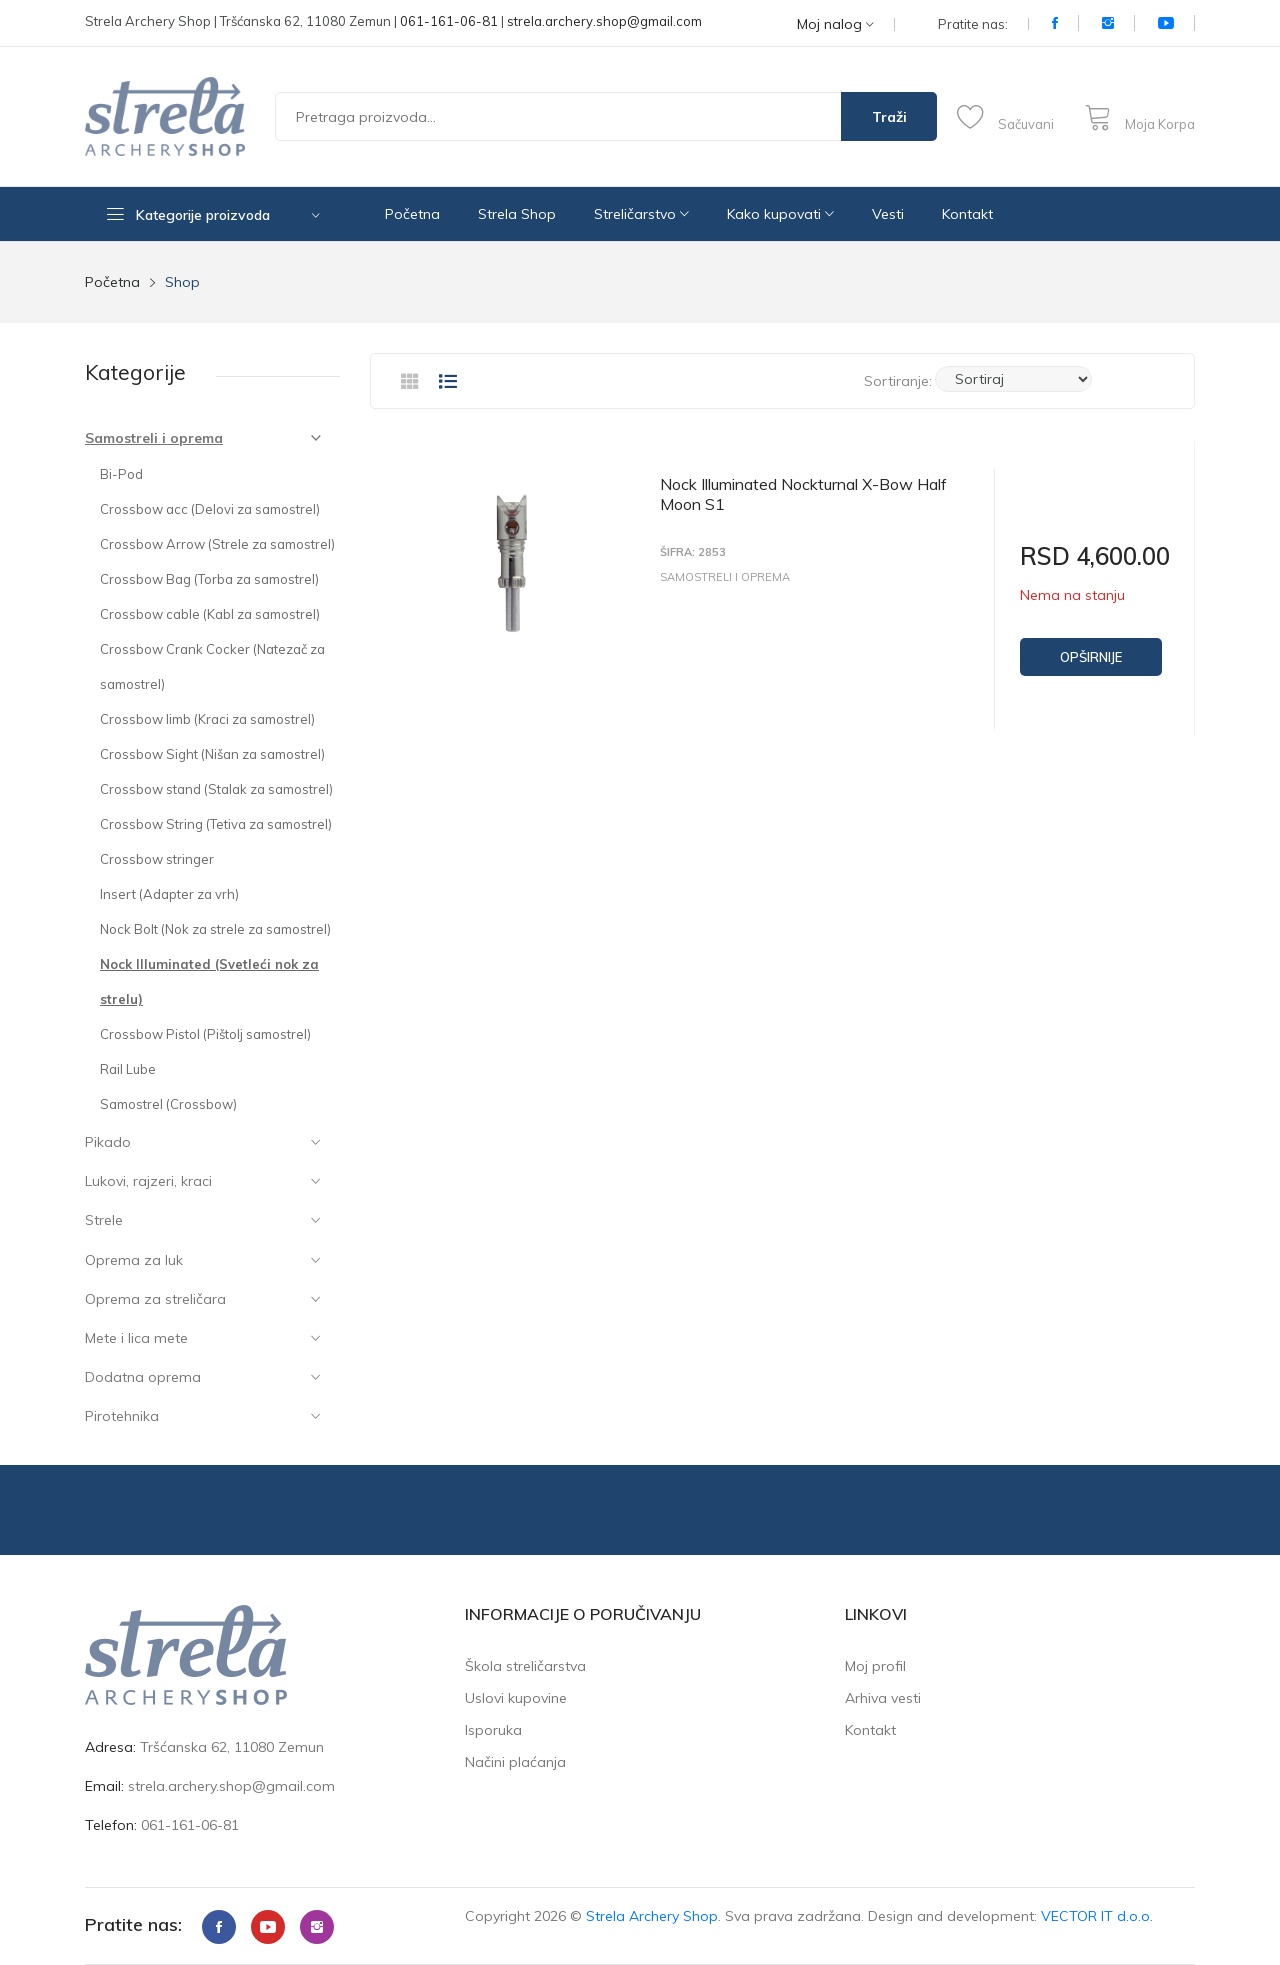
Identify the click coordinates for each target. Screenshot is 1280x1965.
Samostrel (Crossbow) (168, 1104)
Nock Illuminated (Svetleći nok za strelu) (209, 981)
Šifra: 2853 (693, 552)
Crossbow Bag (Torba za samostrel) (209, 579)
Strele (104, 1220)
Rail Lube (128, 1069)
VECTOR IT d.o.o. (1097, 1916)
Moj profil (875, 1666)
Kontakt (967, 214)
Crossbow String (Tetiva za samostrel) (216, 824)
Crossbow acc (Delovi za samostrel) (210, 509)
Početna (412, 214)
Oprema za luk (134, 1260)
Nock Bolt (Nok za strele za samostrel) (215, 929)
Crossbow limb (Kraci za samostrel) (207, 719)
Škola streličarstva (525, 1666)
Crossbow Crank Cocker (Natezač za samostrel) (212, 666)
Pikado (108, 1142)
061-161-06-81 (449, 21)
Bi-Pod (121, 474)
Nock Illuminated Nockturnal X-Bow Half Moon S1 (803, 494)
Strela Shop (517, 214)
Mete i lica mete (136, 1338)
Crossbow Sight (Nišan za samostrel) (212, 754)
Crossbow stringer (157, 859)
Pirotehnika (122, 1416)
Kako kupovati (780, 214)
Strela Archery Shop (652, 1916)
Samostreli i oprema (154, 438)
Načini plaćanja (515, 1762)
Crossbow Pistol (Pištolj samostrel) (205, 1034)
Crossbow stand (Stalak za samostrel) (216, 789)
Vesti (888, 214)
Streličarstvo (641, 214)
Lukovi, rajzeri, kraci (148, 1181)
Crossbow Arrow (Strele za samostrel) (217, 544)
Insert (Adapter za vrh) (169, 894)
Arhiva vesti (883, 1698)
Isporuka (493, 1730)
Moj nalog (835, 24)
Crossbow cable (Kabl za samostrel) (210, 614)
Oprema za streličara (155, 1299)
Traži (889, 117)
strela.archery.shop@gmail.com (604, 21)
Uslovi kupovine (516, 1698)
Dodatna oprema (143, 1377)
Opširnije (1091, 657)
